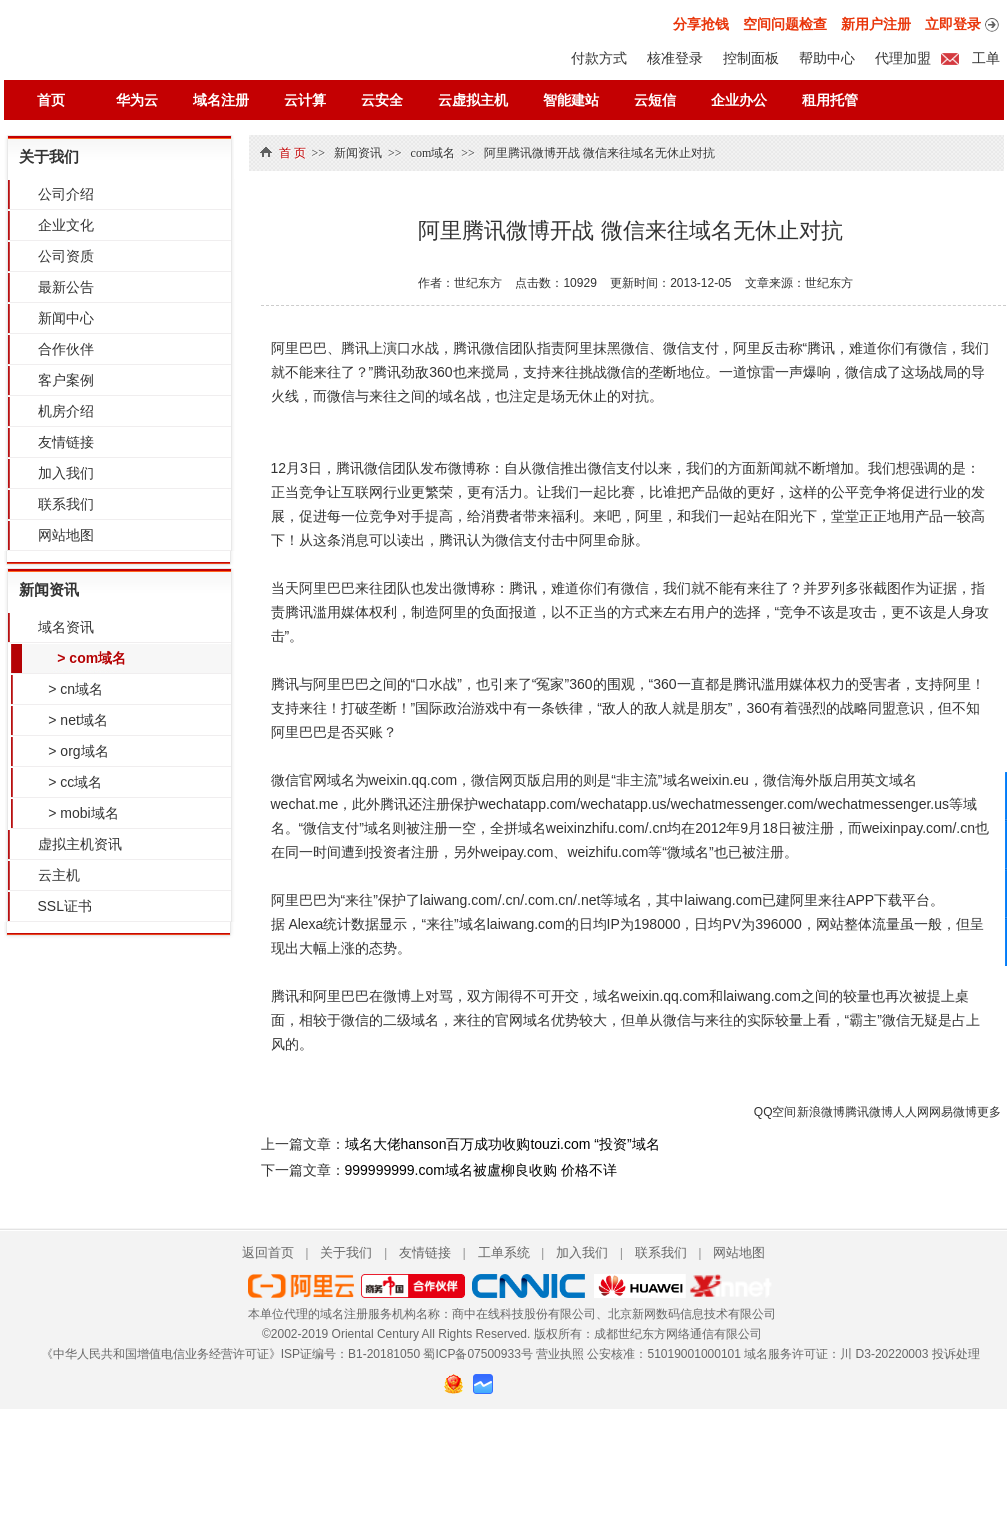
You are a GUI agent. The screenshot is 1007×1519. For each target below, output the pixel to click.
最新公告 (66, 287)
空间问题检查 (785, 24)
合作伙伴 (66, 349)
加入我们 (66, 473)
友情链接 (66, 442)
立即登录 (953, 24)
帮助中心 (827, 58)
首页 (51, 100)
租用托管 (830, 100)
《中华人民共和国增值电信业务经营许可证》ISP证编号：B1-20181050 (230, 1354)
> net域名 (74, 720)
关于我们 (49, 156)
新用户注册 (876, 24)
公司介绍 (66, 194)
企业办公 (739, 100)
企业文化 (66, 225)
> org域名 (75, 751)
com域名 (433, 153)
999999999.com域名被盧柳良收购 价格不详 (481, 1170)
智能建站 (571, 100)
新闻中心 (66, 318)
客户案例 (66, 380)
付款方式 (599, 58)
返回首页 (268, 1252)
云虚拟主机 (473, 100)
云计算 (305, 100)
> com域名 (88, 658)
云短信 (655, 100)
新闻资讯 (49, 589)
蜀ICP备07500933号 (477, 1354)
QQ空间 (775, 1112)
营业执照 (560, 1354)
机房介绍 (66, 411)
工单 (985, 58)
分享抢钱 (701, 24)
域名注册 (221, 100)
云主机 (59, 875)
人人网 (911, 1112)
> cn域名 (72, 689)
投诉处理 (956, 1354)
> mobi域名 (80, 813)
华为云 (137, 100)
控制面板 (751, 58)
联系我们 (66, 504)
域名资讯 (66, 627)
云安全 (382, 100)
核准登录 (675, 58)
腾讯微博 (869, 1112)
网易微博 (953, 1112)
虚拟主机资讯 (80, 844)
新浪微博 (821, 1112)
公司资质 (66, 256)
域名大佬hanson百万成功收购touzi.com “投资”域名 (502, 1144)
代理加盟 (903, 58)
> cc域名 (72, 782)
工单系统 (504, 1252)
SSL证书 (65, 906)
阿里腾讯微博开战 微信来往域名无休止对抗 (599, 153)
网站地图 (66, 535)
